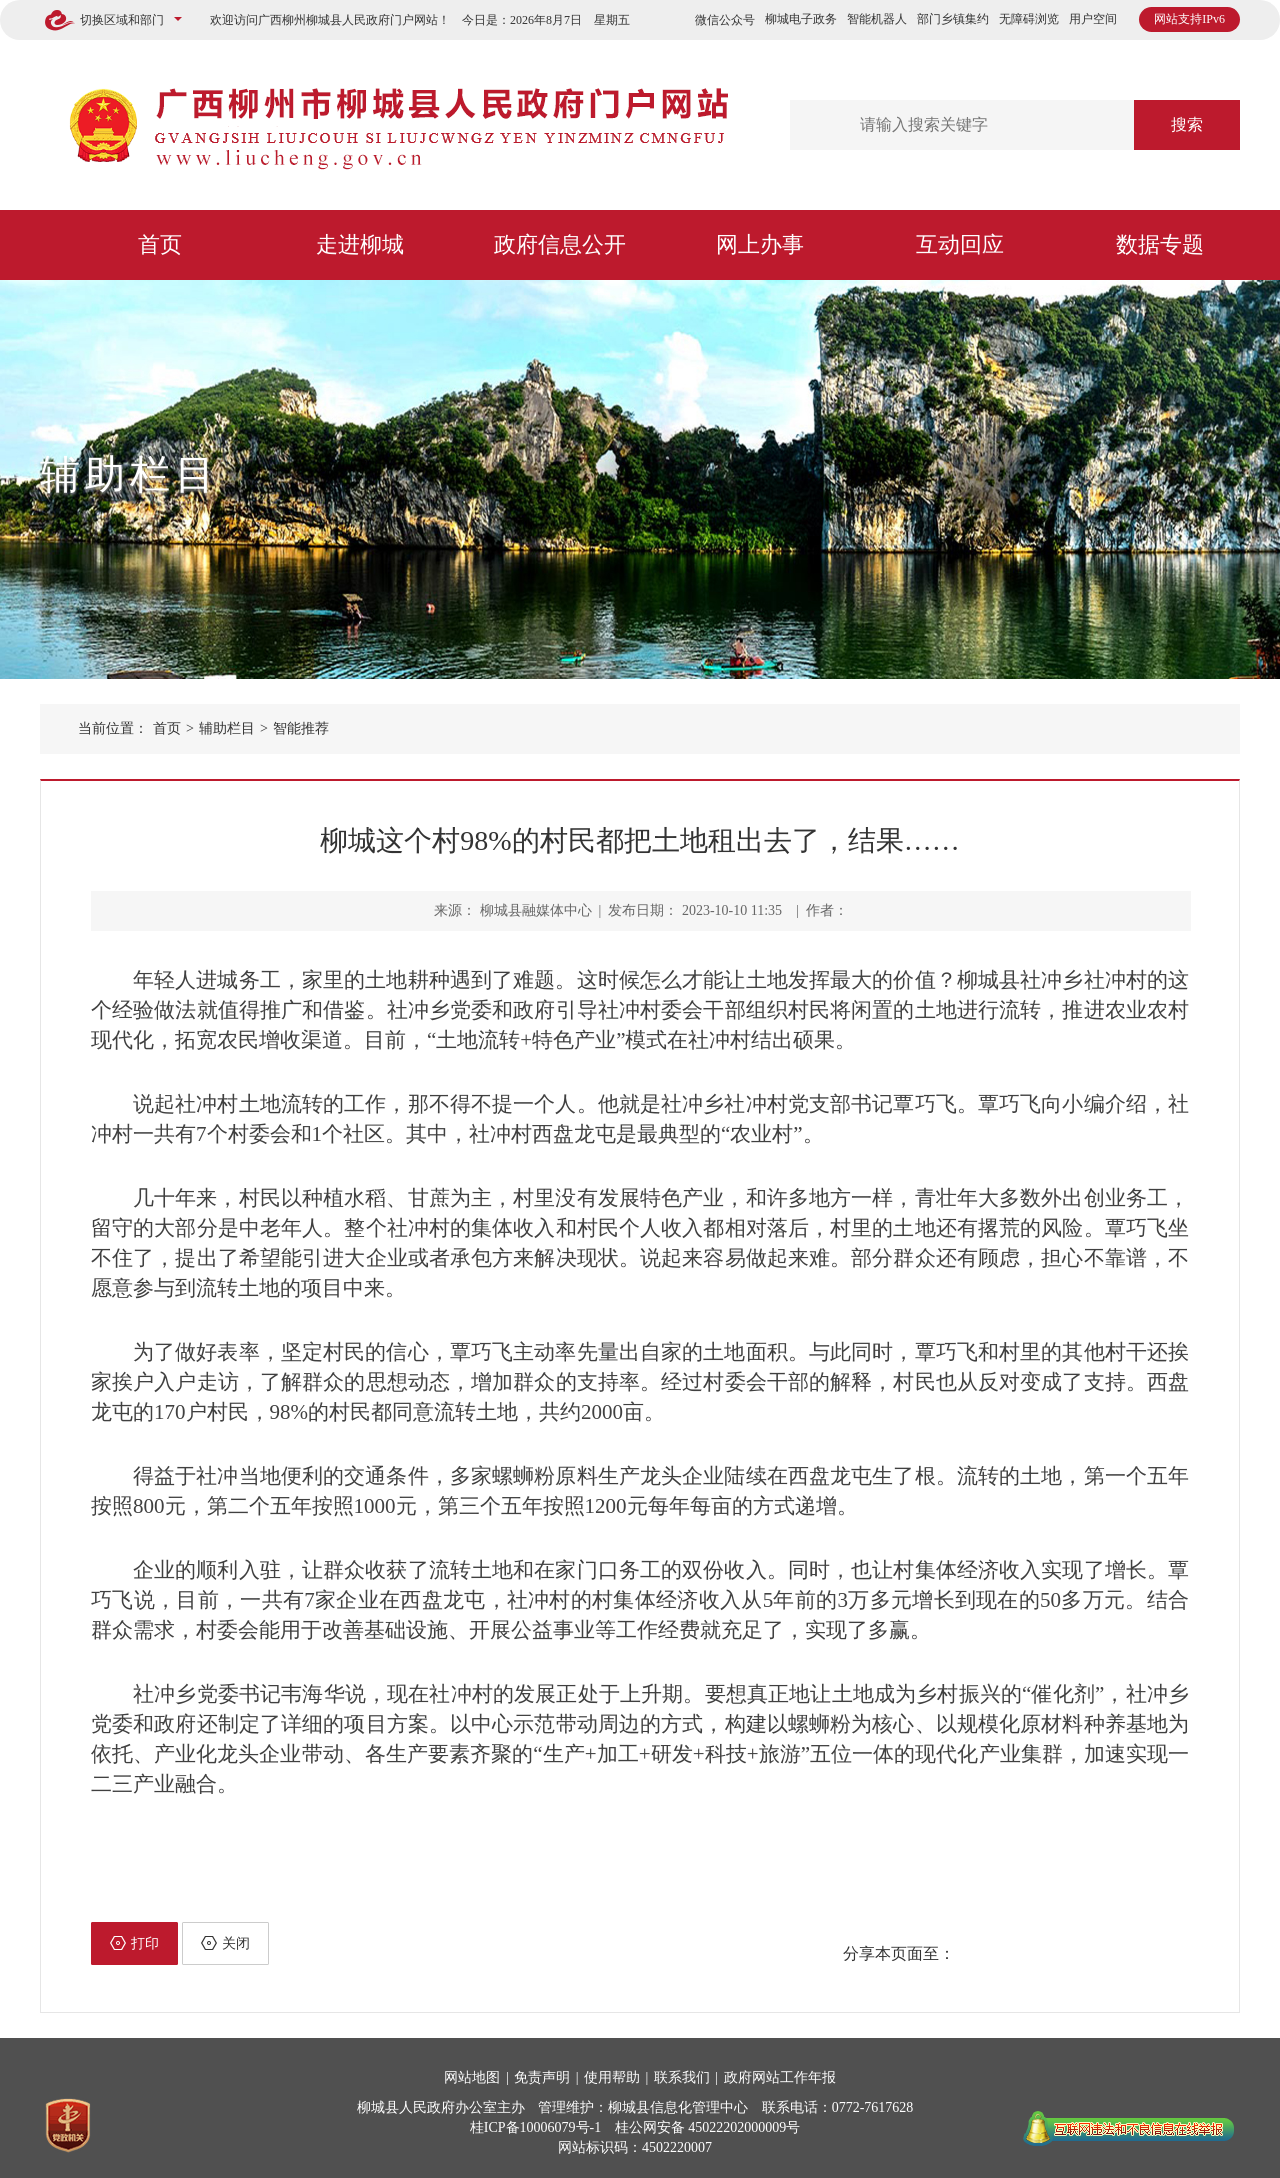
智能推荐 (301, 728)
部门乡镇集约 (953, 19)
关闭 (225, 1943)
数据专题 (1160, 244)
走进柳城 (360, 244)
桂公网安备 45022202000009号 (708, 2127)
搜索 (1187, 124)
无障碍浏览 (1029, 19)
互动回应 (960, 244)
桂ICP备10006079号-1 (535, 2127)
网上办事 (760, 244)
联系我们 (682, 2077)
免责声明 (542, 2077)
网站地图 (472, 2077)
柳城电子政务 (801, 19)
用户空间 (1093, 19)
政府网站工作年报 (780, 2077)
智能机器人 (877, 19)
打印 (134, 1943)
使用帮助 (612, 2077)
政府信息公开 (560, 244)
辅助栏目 (130, 474)
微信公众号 (725, 20)
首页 (160, 244)
